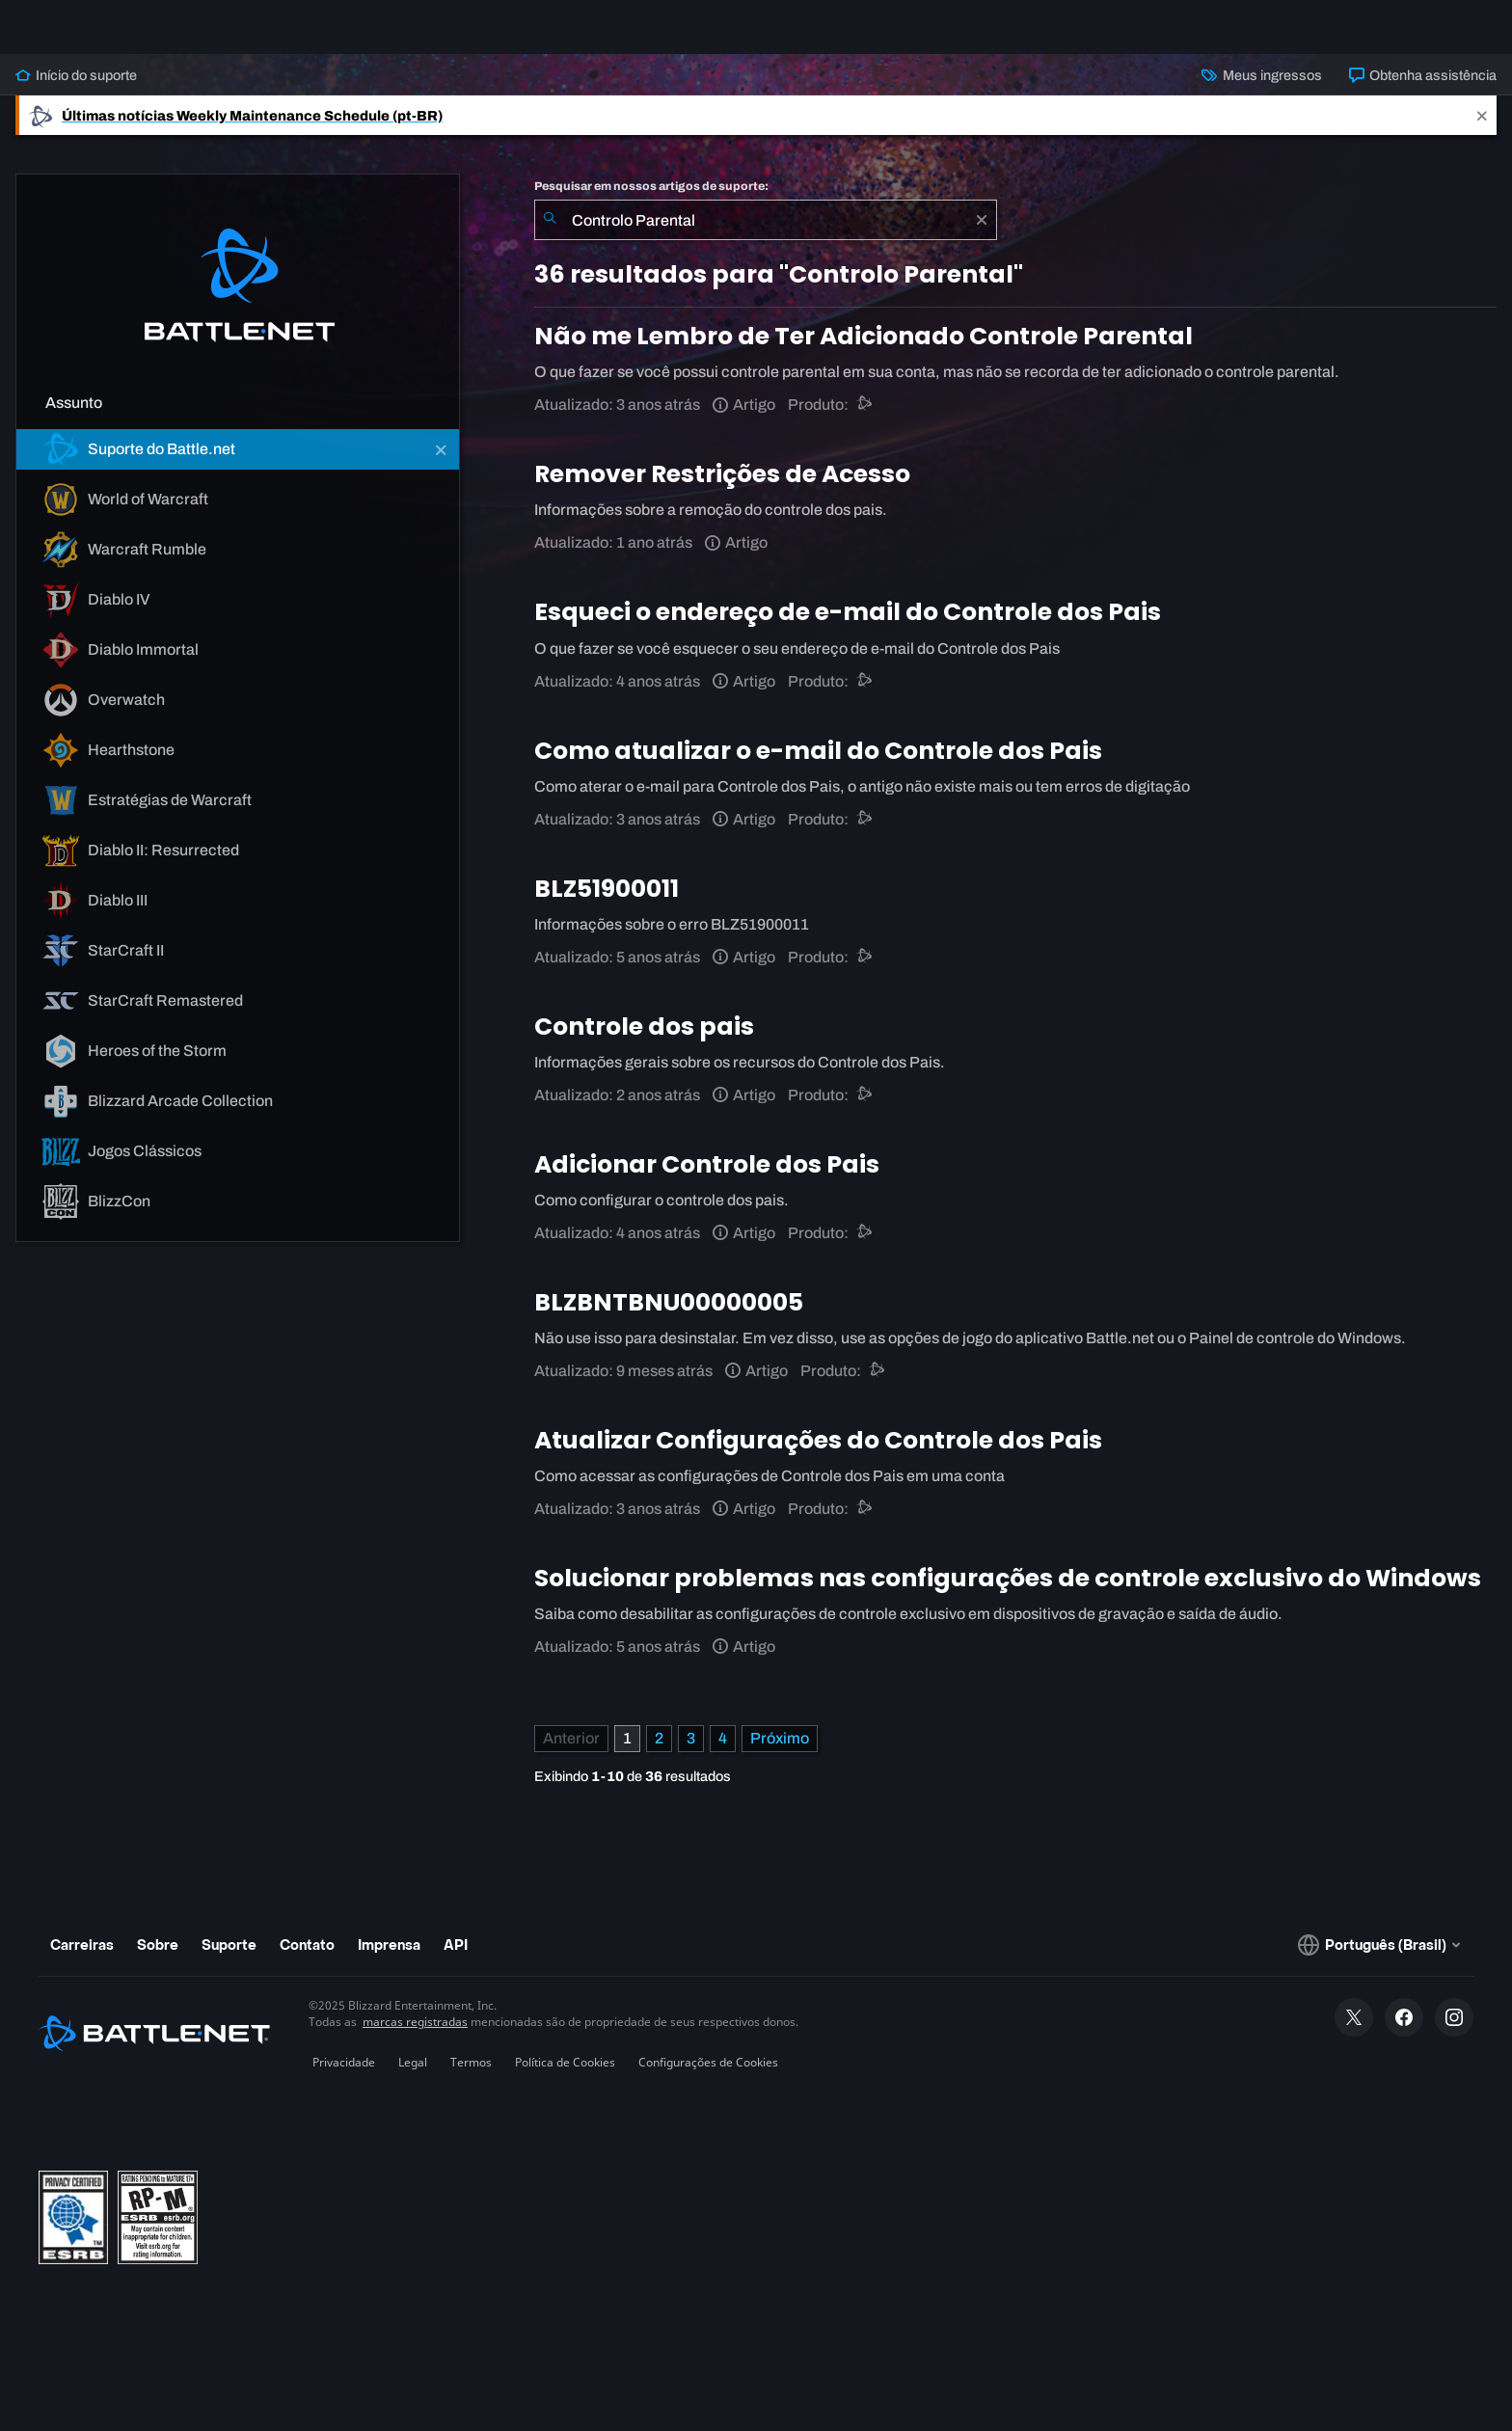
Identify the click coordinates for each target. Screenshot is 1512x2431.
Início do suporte (76, 90)
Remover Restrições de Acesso (722, 489)
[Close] (1482, 130)
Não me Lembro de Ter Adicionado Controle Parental (863, 351)
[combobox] (765, 235)
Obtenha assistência (1423, 90)
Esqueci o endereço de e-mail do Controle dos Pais (847, 627)
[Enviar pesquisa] (549, 235)
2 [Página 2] (659, 1753)
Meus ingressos (1261, 90)
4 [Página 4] (722, 1753)
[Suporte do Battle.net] (865, 420)
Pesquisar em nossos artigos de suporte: (651, 201)
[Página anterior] (571, 1754)
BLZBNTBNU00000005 (668, 1318)
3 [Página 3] (691, 1753)
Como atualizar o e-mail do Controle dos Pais (818, 766)
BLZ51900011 (606, 904)
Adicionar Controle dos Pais (706, 1180)
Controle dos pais (644, 1042)
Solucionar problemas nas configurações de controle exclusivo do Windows (1007, 1593)
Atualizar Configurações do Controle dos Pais (818, 1455)
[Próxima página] (780, 1754)
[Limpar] (981, 235)
